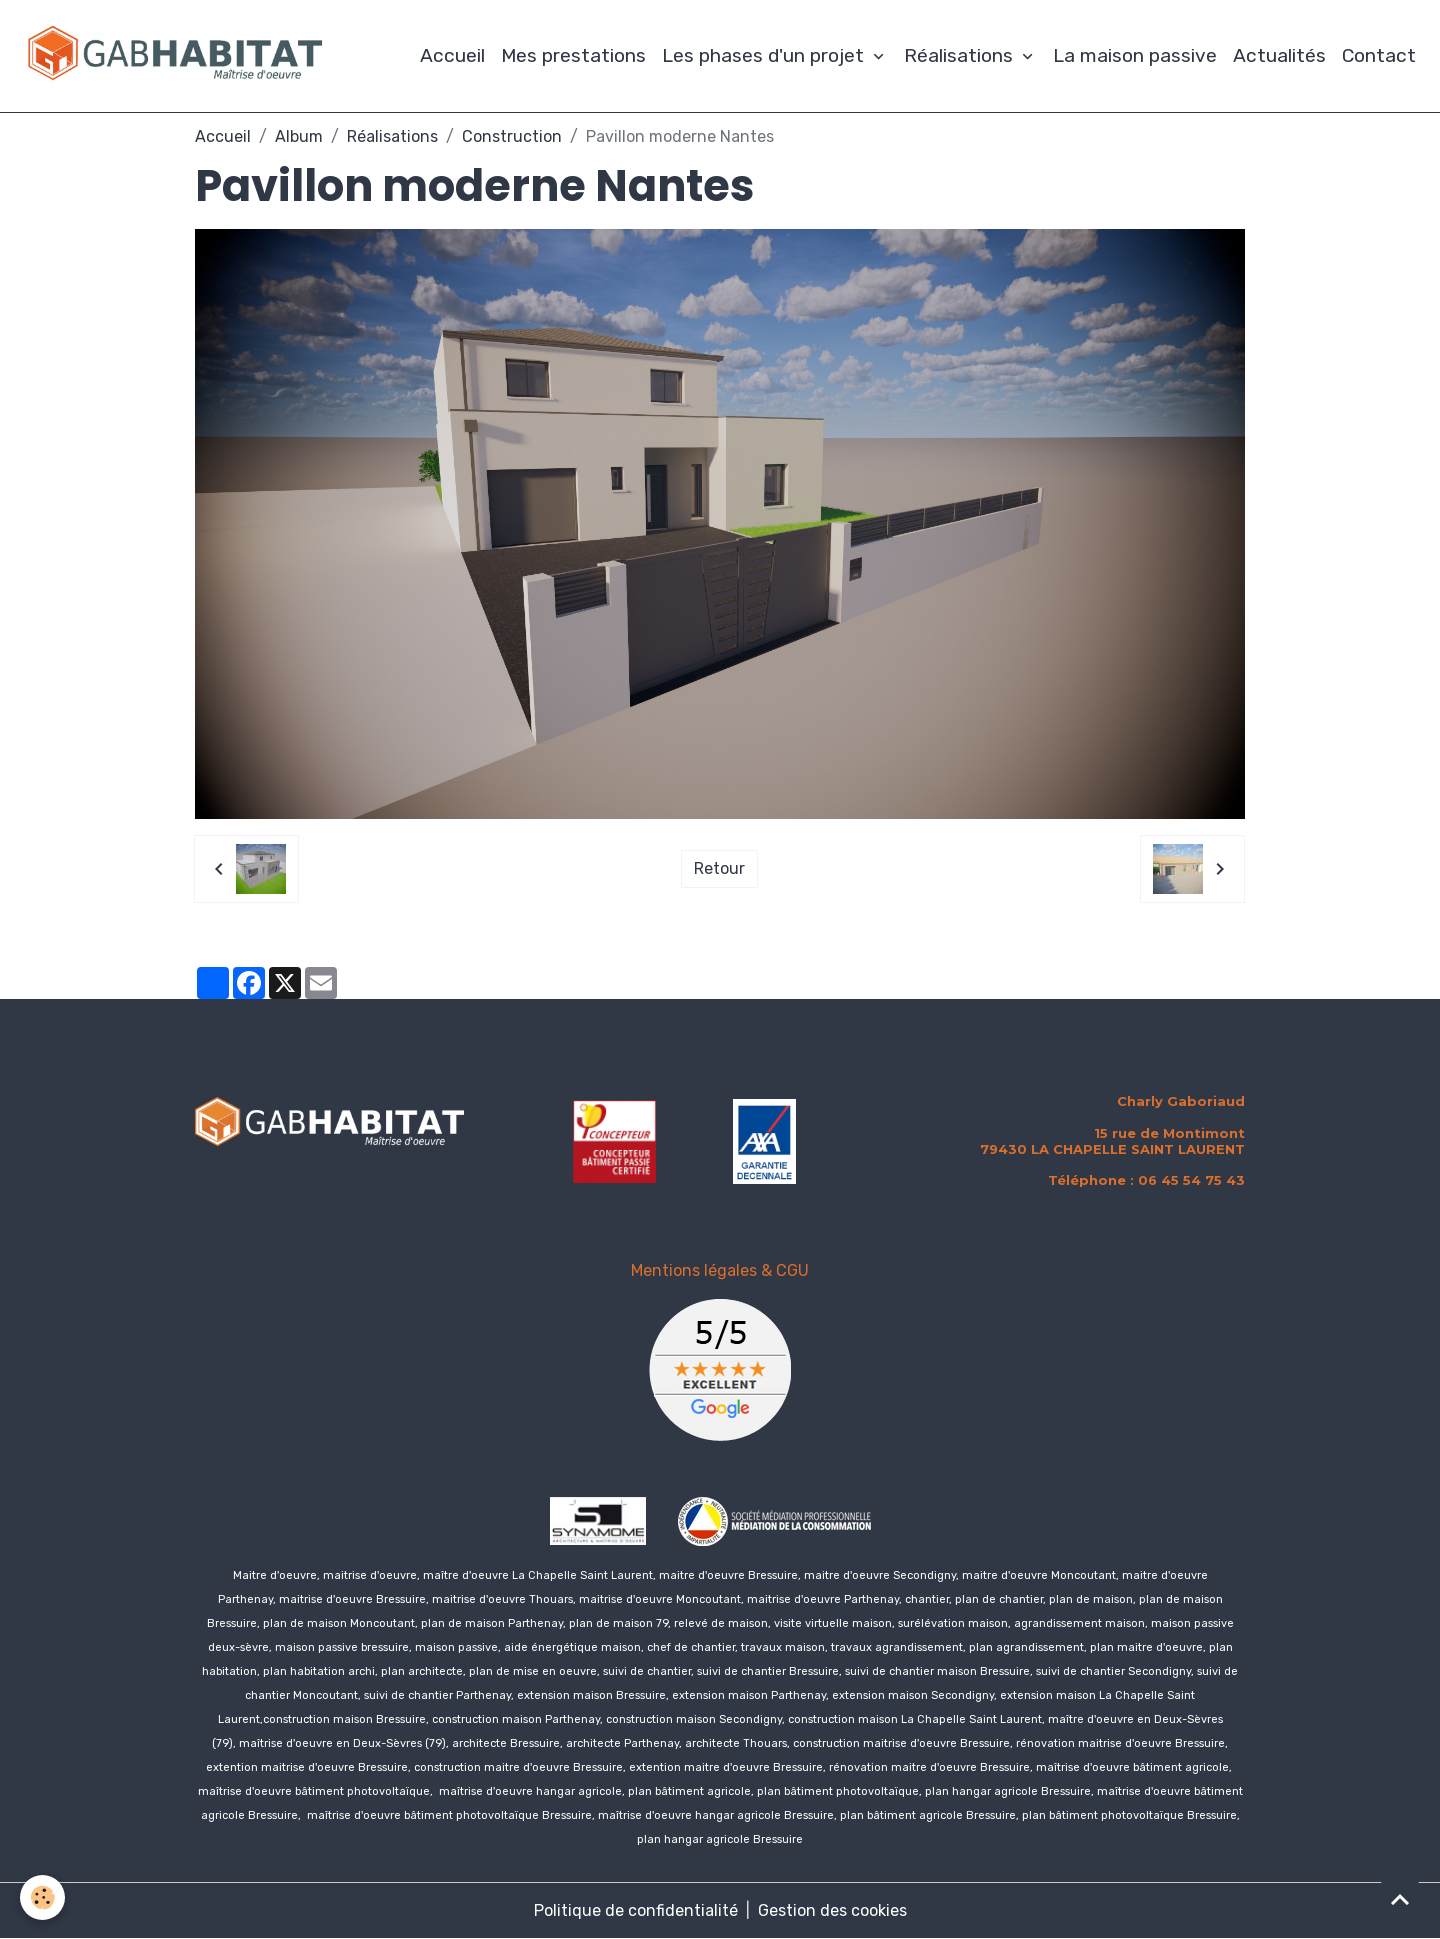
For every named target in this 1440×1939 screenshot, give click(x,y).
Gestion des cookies (832, 1910)
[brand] (177, 56)
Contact (1379, 55)
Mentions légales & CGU (720, 1270)
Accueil (452, 55)
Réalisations (961, 55)
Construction (512, 136)
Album (299, 136)
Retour (719, 868)
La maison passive (1135, 55)
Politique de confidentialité (636, 1910)
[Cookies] (42, 1897)
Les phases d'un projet (765, 55)
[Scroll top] (1400, 1899)
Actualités (1279, 55)
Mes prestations (573, 55)
